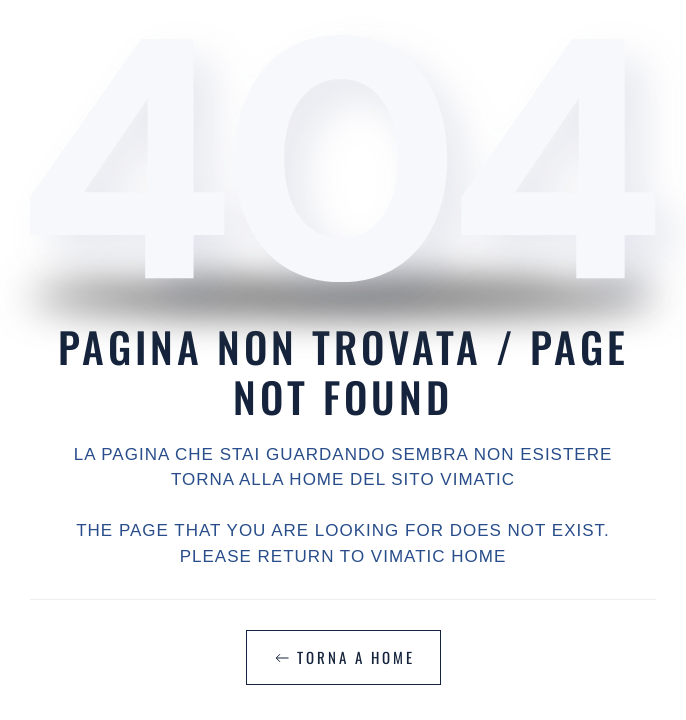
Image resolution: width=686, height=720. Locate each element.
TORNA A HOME (343, 657)
